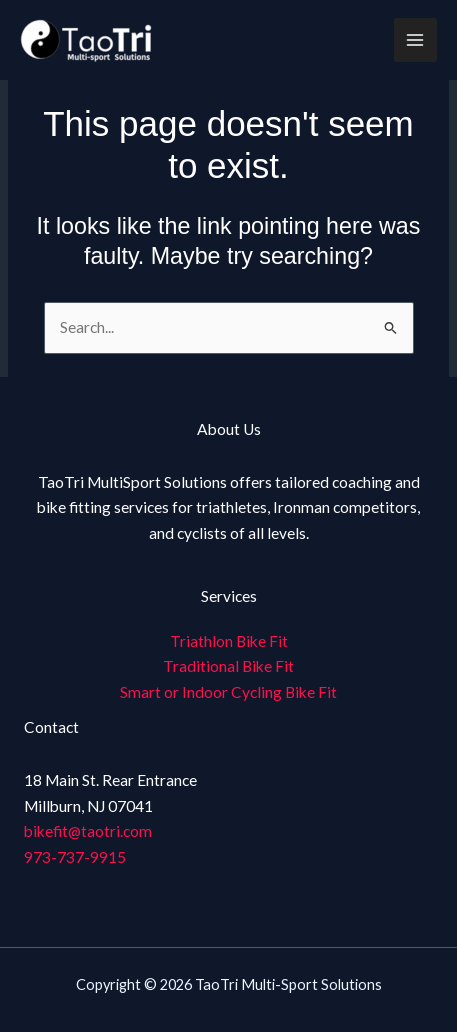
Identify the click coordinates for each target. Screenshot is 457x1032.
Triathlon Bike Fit (229, 641)
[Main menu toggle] (415, 39)
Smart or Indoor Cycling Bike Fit (228, 692)
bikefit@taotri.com (88, 831)
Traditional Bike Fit (228, 666)
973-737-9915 (75, 857)
